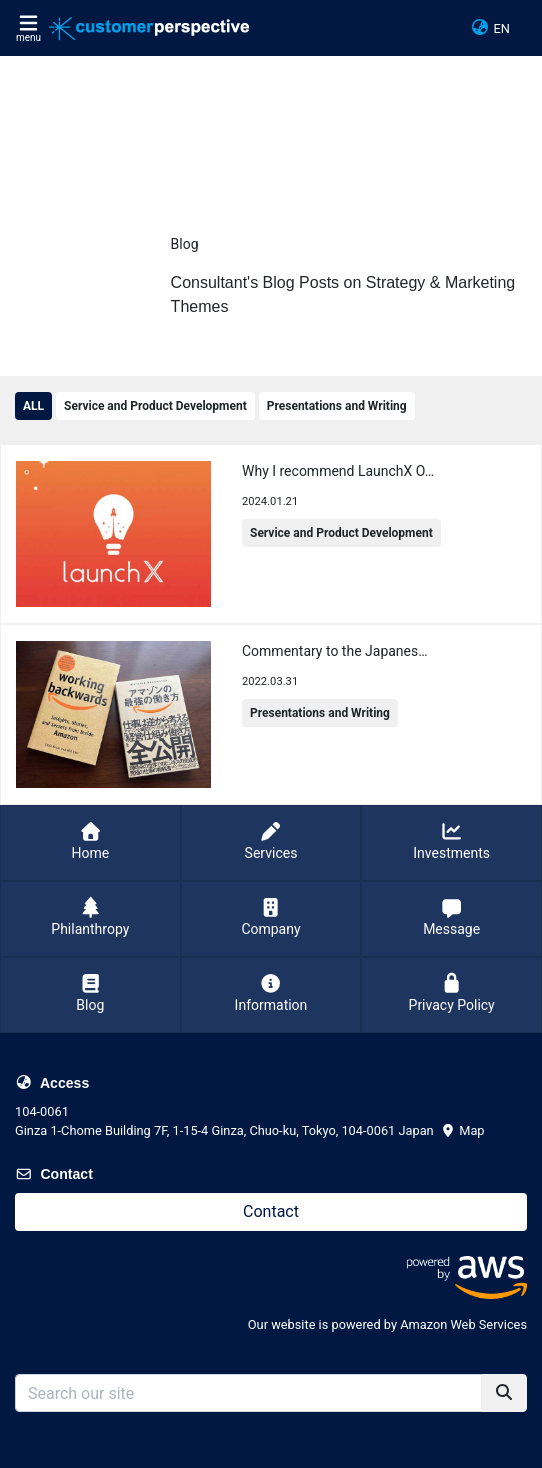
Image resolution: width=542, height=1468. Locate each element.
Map (462, 1130)
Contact (271, 1211)
